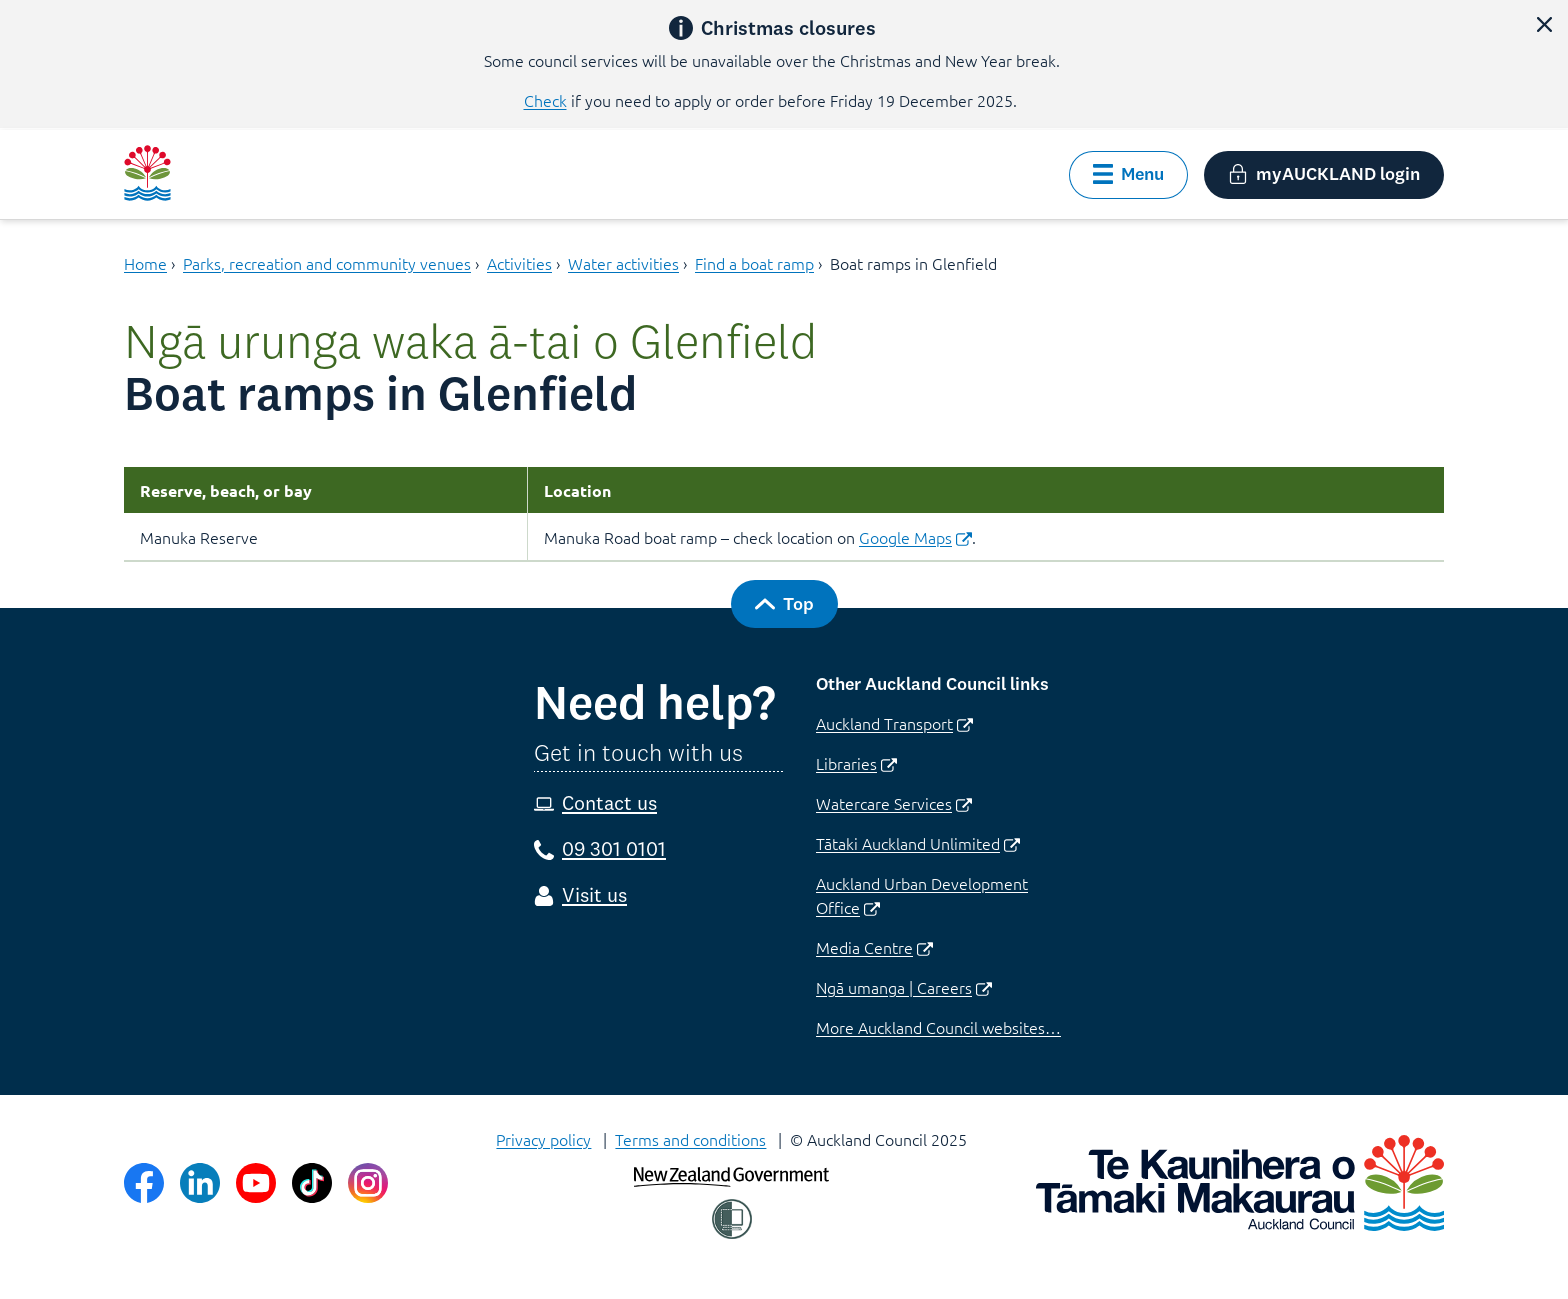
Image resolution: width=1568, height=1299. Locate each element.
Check (545, 100)
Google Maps (915, 537)
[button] (1544, 24)
